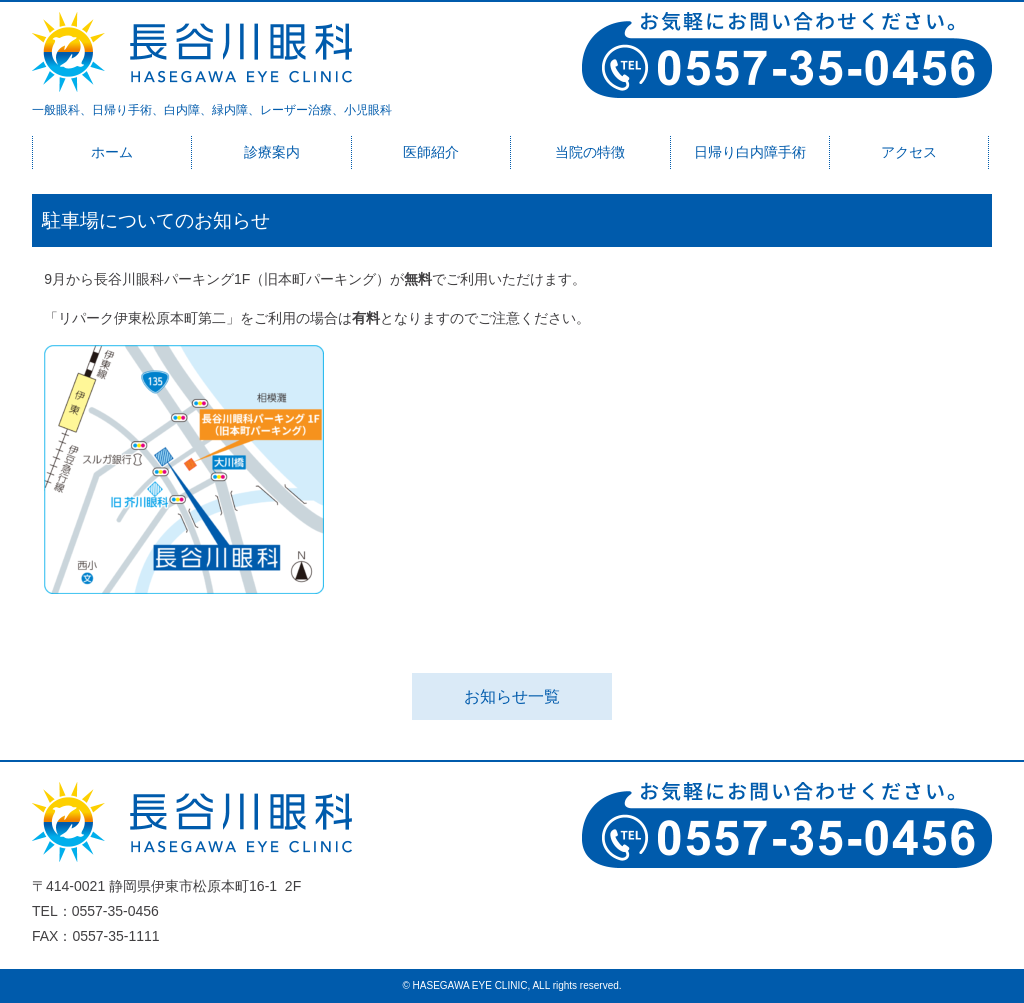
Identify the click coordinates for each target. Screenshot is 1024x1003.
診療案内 (272, 152)
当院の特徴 (590, 152)
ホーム (112, 152)
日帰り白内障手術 (750, 152)
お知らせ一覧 (512, 696)
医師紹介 (431, 152)
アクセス (909, 152)
